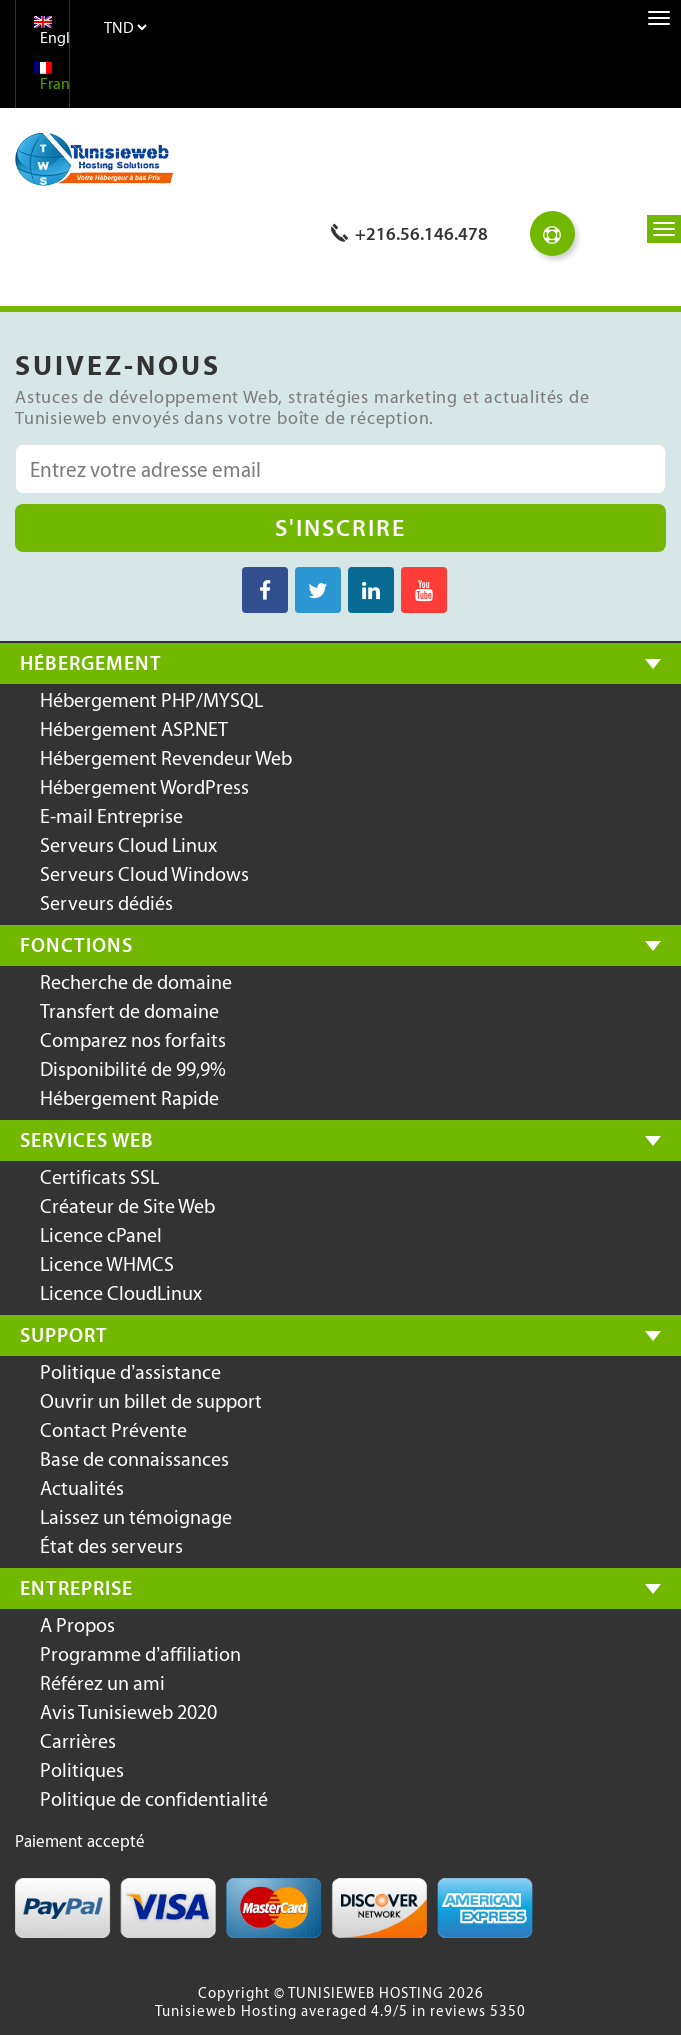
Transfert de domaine (129, 1011)
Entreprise (76, 1588)
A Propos (77, 1625)
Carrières (78, 1741)
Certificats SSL (99, 1177)
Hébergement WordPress (144, 787)
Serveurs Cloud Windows (144, 874)
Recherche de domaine (136, 982)
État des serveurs (111, 1546)
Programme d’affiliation (140, 1654)
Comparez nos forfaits (133, 1040)
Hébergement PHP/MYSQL (151, 700)
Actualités (82, 1488)
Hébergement (91, 663)
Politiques (82, 1770)
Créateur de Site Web (127, 1206)
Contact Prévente (113, 1430)
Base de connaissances (134, 1459)
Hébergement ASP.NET (134, 729)
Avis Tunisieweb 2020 (128, 1712)
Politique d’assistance (130, 1372)
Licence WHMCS (107, 1264)
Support (64, 1335)
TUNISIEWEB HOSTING (366, 1993)
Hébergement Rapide (129, 1098)
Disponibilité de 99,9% (133, 1069)
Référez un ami (102, 1683)
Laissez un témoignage (136, 1517)
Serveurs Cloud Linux (128, 845)
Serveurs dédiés (106, 903)
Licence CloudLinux (121, 1293)
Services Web (87, 1140)
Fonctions (76, 945)
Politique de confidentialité (154, 1799)
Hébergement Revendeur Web (166, 758)
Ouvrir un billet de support (151, 1401)
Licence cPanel (101, 1235)
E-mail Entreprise (111, 816)
